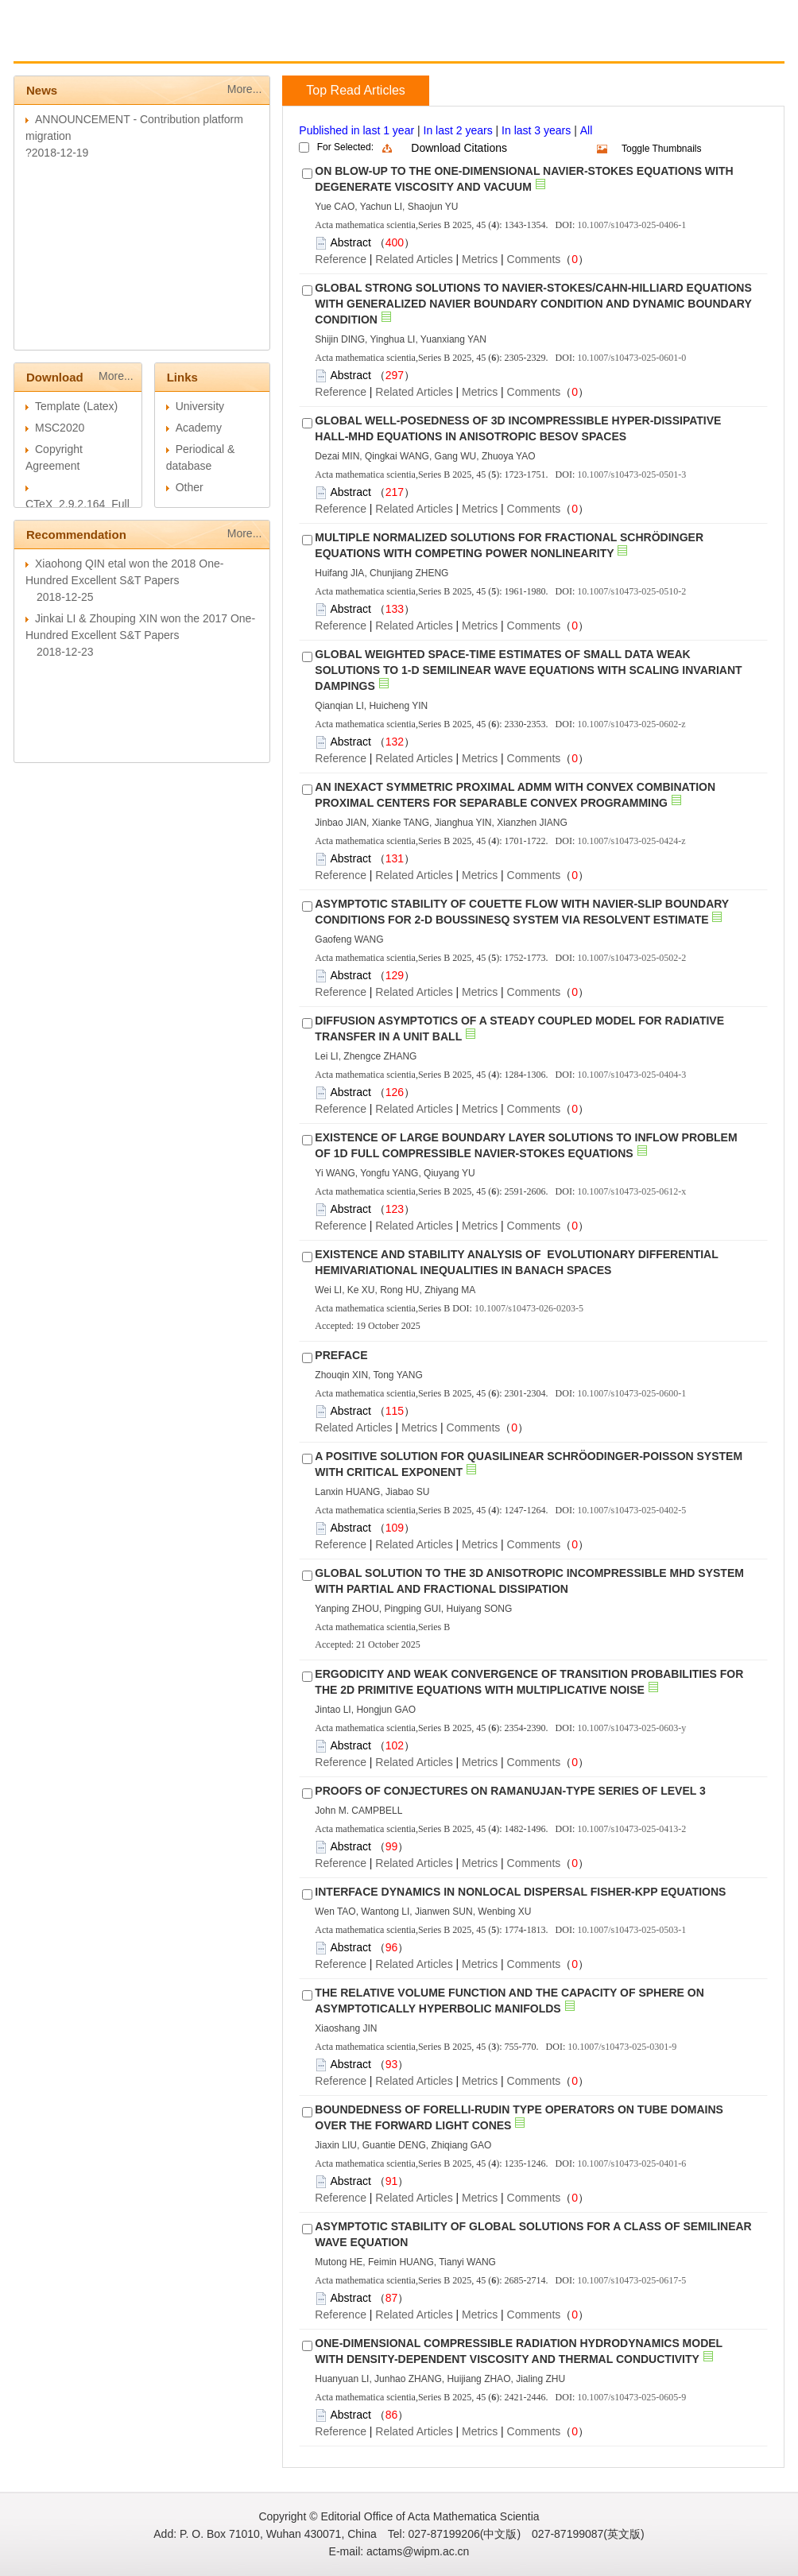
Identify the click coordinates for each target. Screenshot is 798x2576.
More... (244, 89)
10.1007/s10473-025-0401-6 (631, 2163)
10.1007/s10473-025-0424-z (631, 840)
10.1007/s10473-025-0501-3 (631, 474)
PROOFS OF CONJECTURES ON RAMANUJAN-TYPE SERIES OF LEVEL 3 (510, 1790)
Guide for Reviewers (307, 45)
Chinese (500, 45)
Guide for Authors (187, 45)
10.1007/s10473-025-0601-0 (631, 357)
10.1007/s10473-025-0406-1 (631, 224)
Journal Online (422, 45)
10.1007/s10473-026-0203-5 (529, 1308)
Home (54, 45)
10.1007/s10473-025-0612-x (631, 1191)
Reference (340, 259)
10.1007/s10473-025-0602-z (631, 724)
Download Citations (459, 147)
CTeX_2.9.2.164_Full (77, 504)
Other (189, 487)
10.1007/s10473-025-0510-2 (631, 591)
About (105, 45)
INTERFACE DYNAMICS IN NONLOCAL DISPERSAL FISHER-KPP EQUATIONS (520, 1891)
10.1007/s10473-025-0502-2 (631, 957)
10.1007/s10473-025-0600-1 (631, 1393)
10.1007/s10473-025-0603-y (631, 1727)
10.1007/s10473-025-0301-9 (622, 2046)
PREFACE (341, 1355)
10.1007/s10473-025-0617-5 (631, 2280)
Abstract (350, 242)
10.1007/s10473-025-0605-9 (631, 2397)
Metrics (480, 259)
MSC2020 (59, 427)
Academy (199, 427)
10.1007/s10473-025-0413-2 (631, 1828)
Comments (534, 259)
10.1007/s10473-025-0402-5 (631, 1510)
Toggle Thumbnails (662, 148)
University (200, 406)
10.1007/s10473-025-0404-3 (631, 1074)
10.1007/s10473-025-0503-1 (631, 1929)
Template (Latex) (76, 406)
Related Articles (413, 259)
